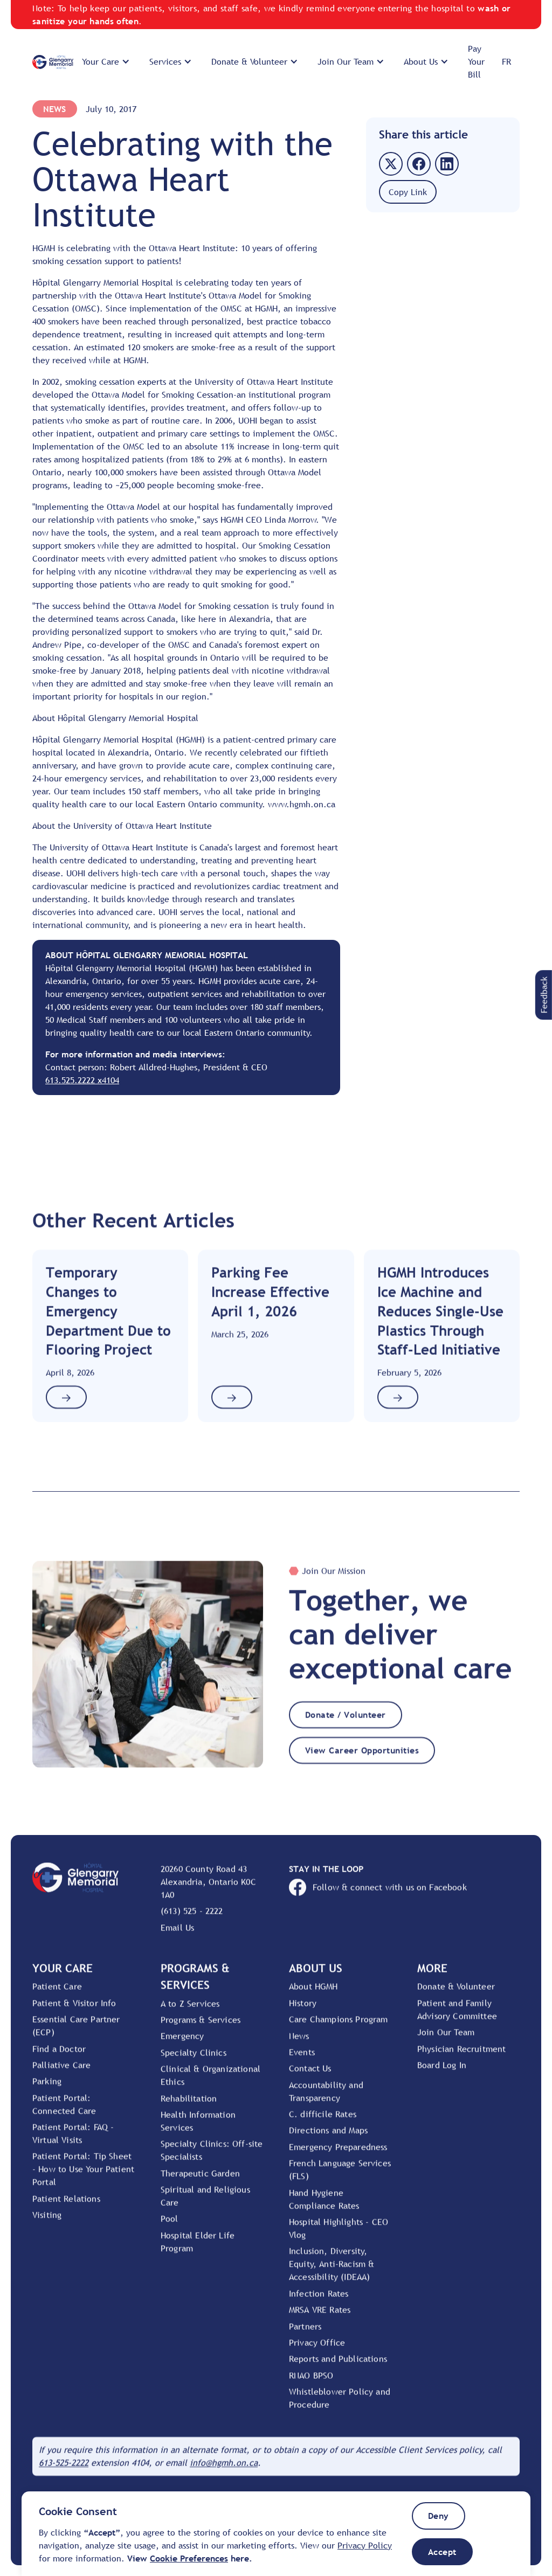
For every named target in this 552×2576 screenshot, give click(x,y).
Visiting (46, 2223)
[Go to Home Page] (52, 61)
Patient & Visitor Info (74, 2011)
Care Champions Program (338, 2027)
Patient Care (57, 1994)
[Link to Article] (110, 1344)
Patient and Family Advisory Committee (457, 2017)
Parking (46, 2089)
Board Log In (441, 2073)
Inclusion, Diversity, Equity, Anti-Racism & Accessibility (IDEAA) (331, 2272)
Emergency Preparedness (338, 2155)
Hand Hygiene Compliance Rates (324, 2207)
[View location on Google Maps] (212, 1890)
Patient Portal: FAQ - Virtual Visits (73, 2141)
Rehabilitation (189, 2106)
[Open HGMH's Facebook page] (404, 1895)
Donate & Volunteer (456, 1994)
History (302, 2011)
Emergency (182, 2044)
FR (506, 61)
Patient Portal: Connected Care (64, 2112)
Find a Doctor (59, 2056)
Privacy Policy (364, 2545)
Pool (169, 2227)
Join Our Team (445, 2040)
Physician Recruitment (461, 2056)
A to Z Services (190, 2011)
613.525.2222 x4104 (82, 1080)
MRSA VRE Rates (319, 2318)
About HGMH (313, 1994)
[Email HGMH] (224, 2471)
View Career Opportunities (362, 1758)
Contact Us (310, 2076)
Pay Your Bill (476, 61)
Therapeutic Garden (200, 2181)
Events (302, 2060)
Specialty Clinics (193, 2061)
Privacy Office (317, 2351)
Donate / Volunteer (345, 1723)
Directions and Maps (328, 2138)
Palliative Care (61, 2073)
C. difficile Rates (322, 2122)
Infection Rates (318, 2302)
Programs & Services (200, 2028)
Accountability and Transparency (326, 2099)
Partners (305, 2334)
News (54, 109)
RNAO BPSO (311, 2384)
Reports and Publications (338, 2367)
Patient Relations (66, 2207)
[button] (107, 61)
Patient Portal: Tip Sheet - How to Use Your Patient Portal (83, 2177)
